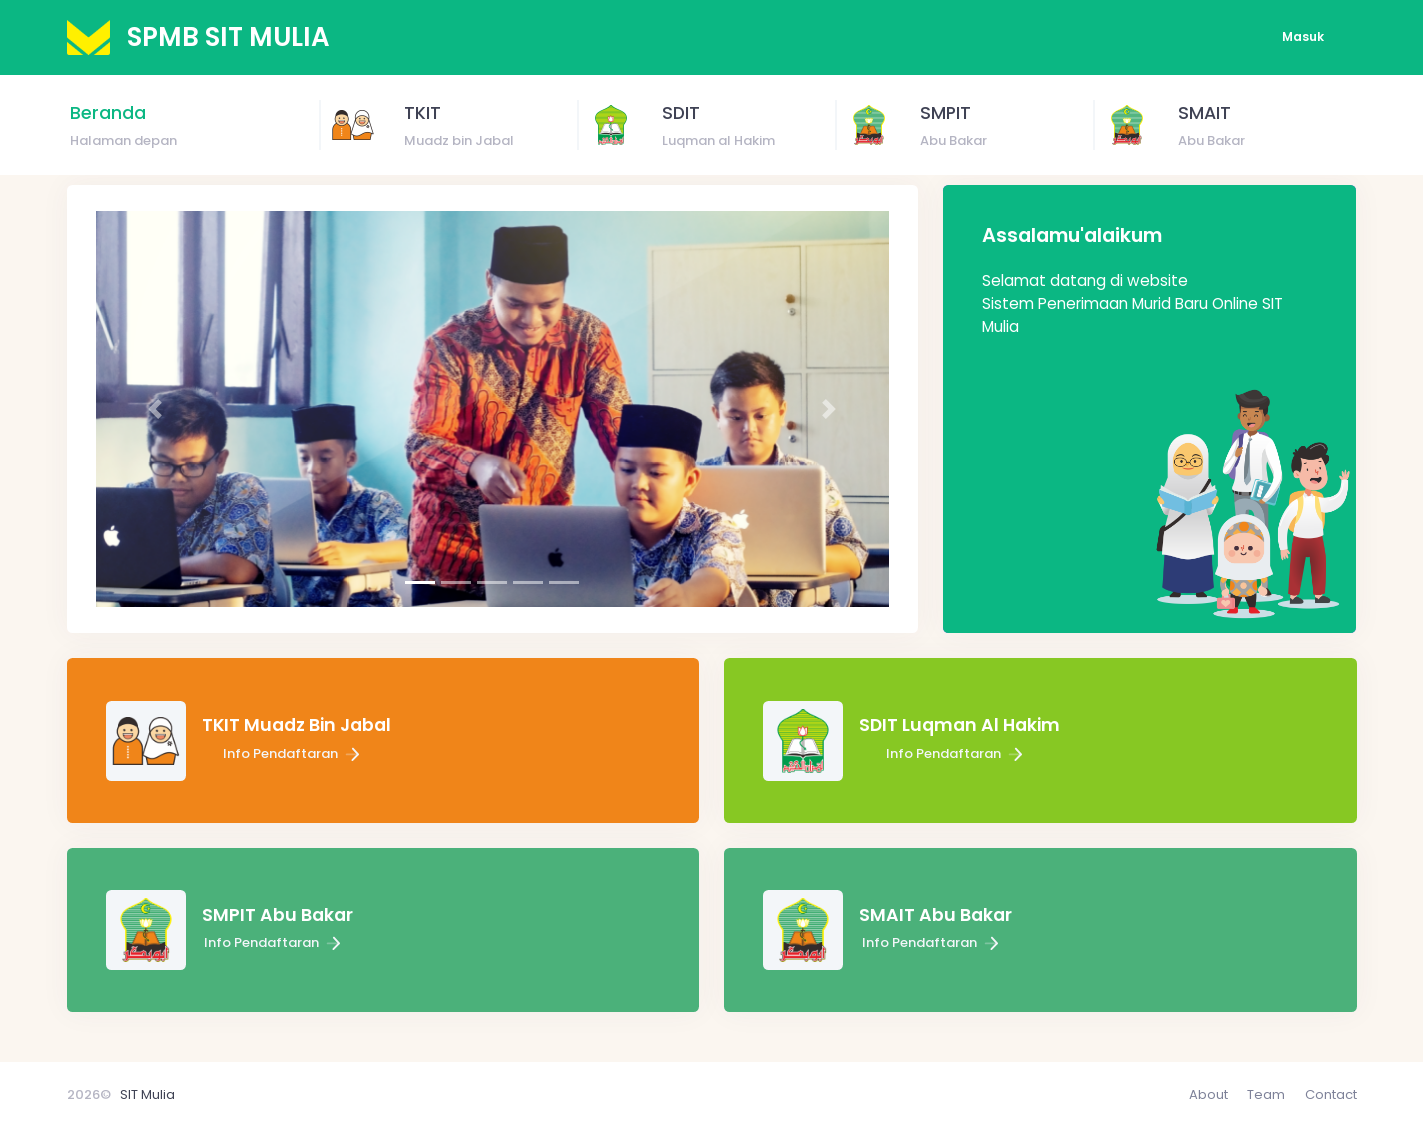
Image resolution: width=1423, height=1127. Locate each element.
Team (1266, 1094)
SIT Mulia (147, 1094)
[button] (155, 409)
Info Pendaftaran (293, 753)
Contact (1331, 1094)
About (1208, 1094)
